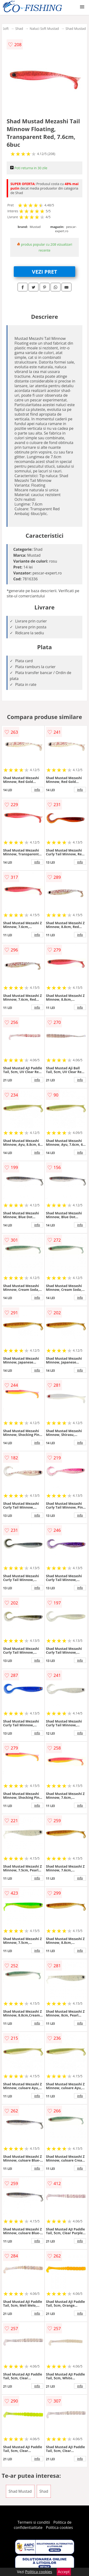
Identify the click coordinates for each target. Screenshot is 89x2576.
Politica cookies (59, 2527)
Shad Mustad (76, 28)
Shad (19, 28)
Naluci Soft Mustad (44, 28)
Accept (64, 2571)
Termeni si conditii (34, 2522)
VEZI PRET (44, 271)
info (37, 789)
